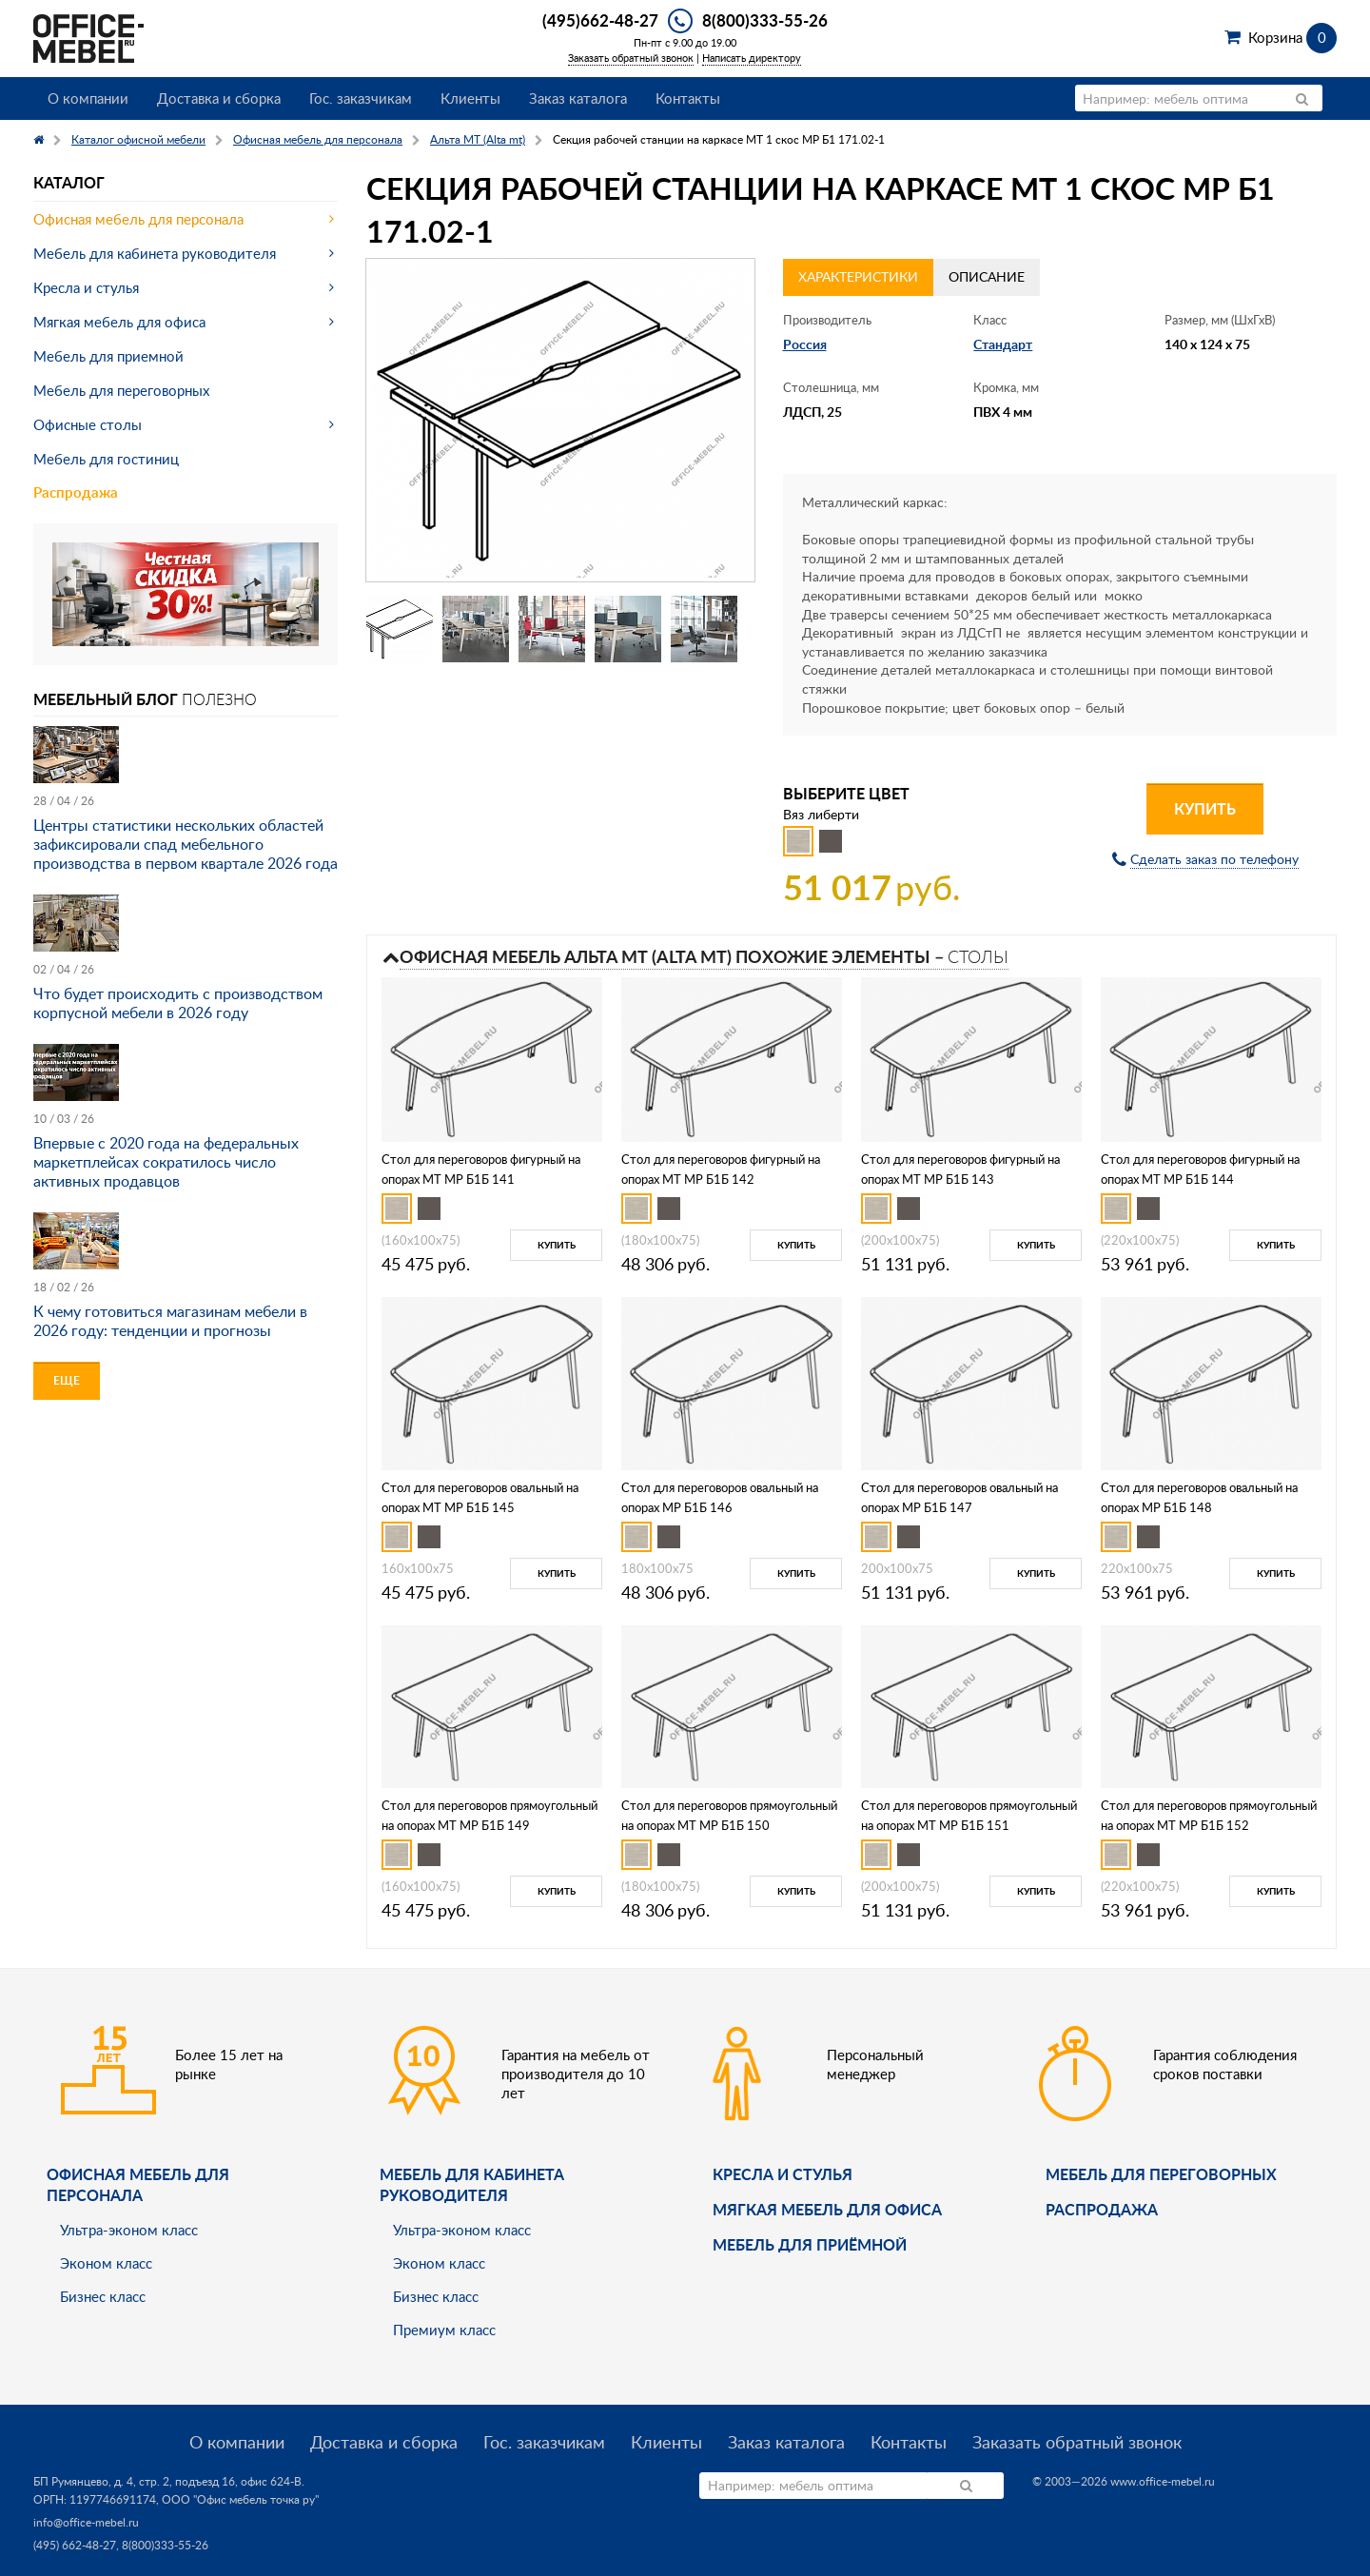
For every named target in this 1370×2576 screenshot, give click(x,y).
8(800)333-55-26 (765, 20)
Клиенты (470, 98)
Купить (1205, 808)
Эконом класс (106, 2262)
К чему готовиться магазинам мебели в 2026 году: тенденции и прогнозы (170, 1321)
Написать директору (751, 57)
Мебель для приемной (108, 355)
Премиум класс (444, 2329)
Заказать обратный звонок (631, 57)
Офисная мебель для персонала (138, 218)
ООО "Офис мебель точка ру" (240, 2499)
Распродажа (75, 492)
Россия (805, 344)
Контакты (688, 98)
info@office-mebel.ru (86, 2522)
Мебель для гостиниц (106, 458)
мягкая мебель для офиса (827, 2209)
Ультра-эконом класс (129, 2229)
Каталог (69, 182)
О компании (88, 98)
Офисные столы (87, 424)
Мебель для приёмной (810, 2244)
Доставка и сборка (219, 98)
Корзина (1292, 37)
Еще (66, 1380)
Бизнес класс (103, 2296)
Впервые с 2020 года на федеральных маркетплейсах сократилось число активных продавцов (166, 1161)
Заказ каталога (578, 98)
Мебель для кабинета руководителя (154, 253)
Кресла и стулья (86, 287)
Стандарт (1002, 344)
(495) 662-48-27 (74, 2545)
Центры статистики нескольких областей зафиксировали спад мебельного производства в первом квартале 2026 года (185, 844)
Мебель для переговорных (121, 390)
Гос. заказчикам (360, 98)
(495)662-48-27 (600, 20)
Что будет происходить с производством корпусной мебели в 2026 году (178, 1003)
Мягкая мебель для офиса (119, 321)
